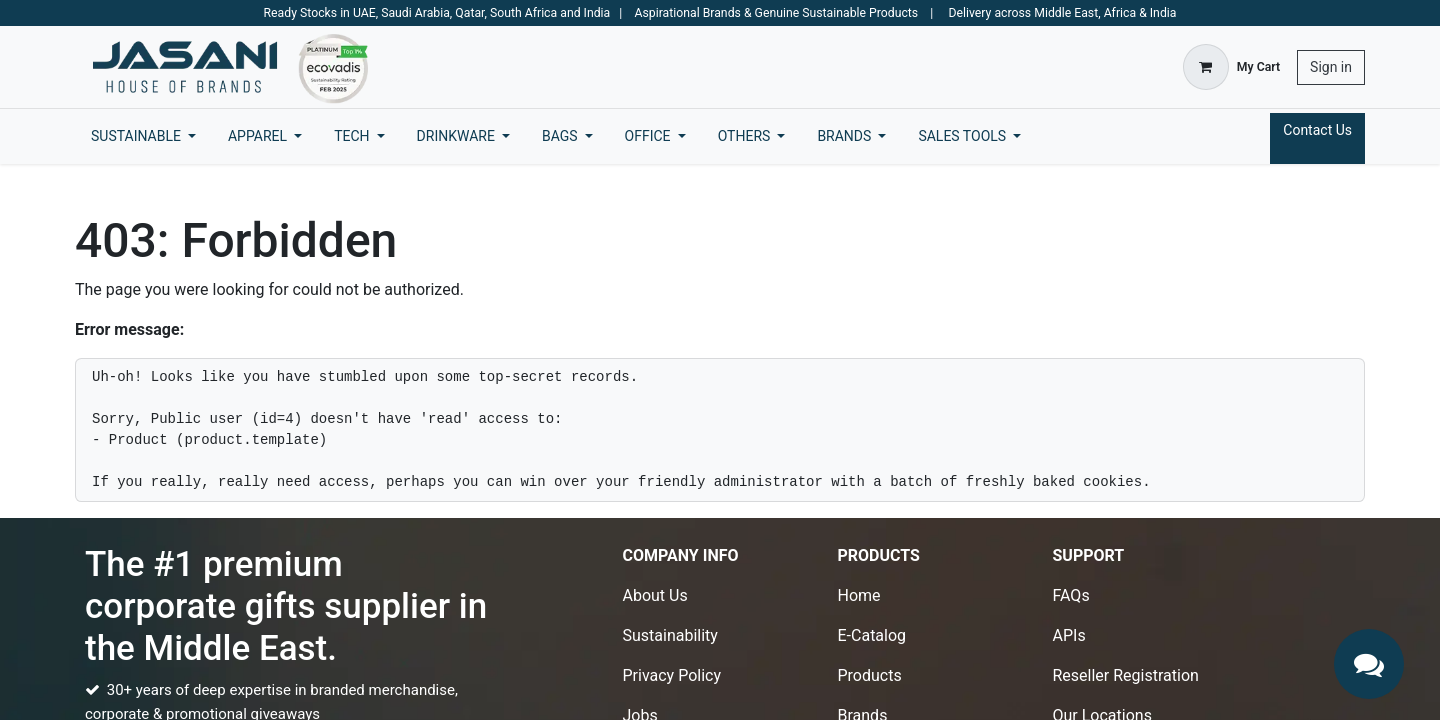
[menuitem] (143, 136)
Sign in (1331, 67)
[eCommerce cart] (1231, 67)
